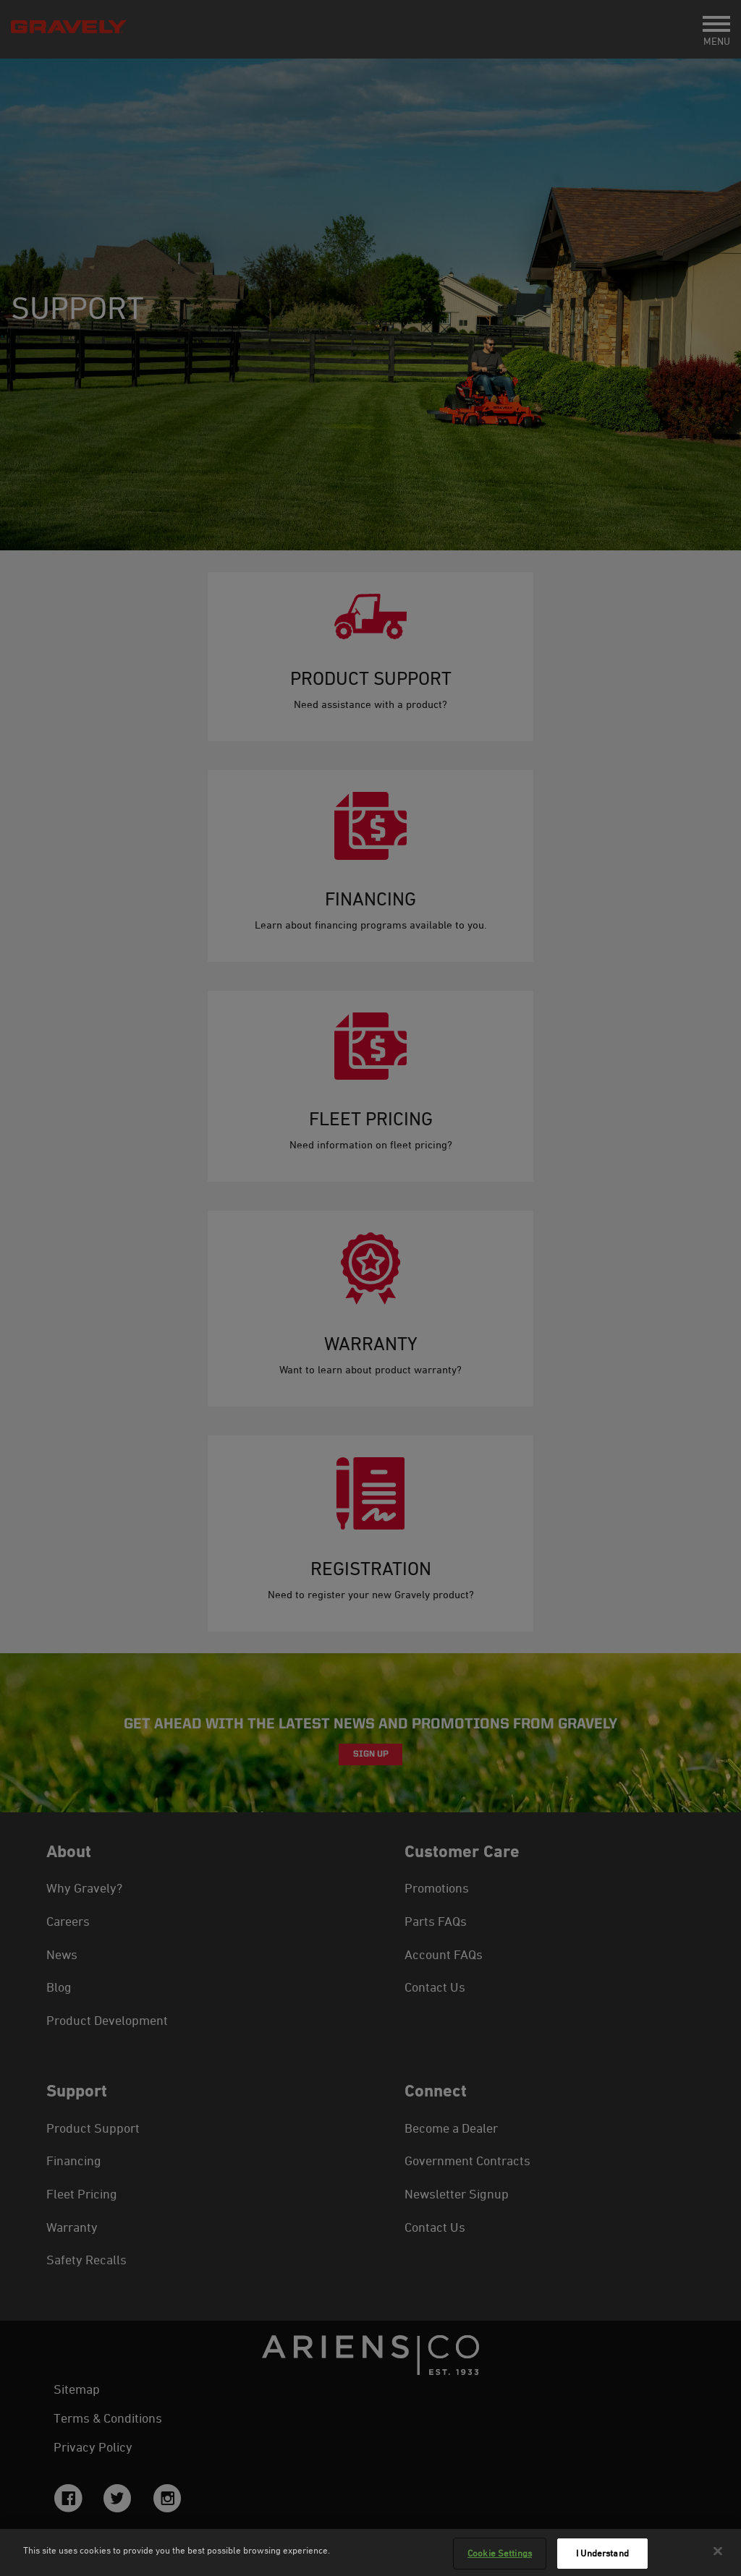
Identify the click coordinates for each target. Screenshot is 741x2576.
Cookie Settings (499, 2553)
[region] (370, 2552)
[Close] (718, 2551)
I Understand (602, 2553)
